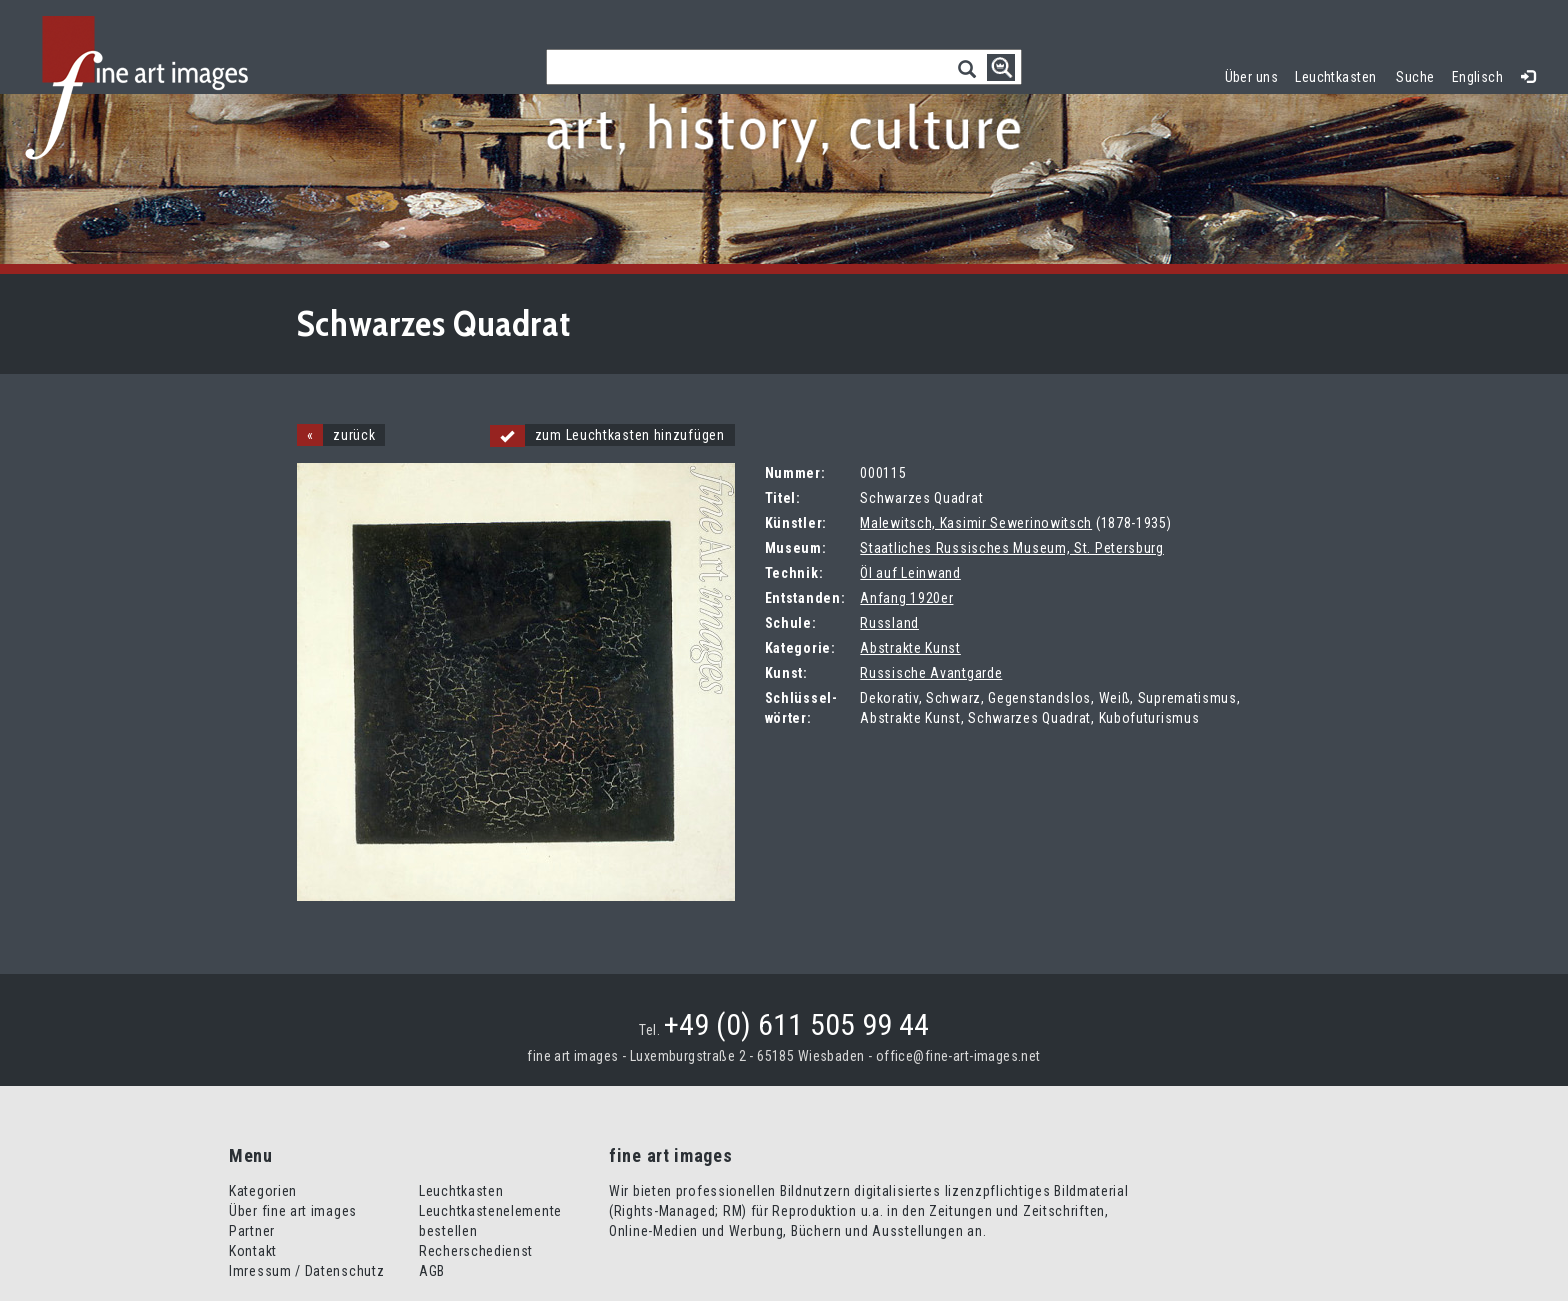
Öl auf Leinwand (910, 573)
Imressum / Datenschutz (306, 1271)
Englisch (1477, 77)
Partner (252, 1231)
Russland (889, 623)
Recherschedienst (476, 1251)
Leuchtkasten (1340, 74)
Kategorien (263, 1191)
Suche (1415, 77)
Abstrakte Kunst (910, 648)
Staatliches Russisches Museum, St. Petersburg (1012, 548)
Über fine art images (293, 1211)
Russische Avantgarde (931, 673)
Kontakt (253, 1251)
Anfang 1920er (906, 598)
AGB (432, 1271)
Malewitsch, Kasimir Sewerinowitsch (976, 523)
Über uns (1251, 77)
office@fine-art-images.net (958, 1056)
